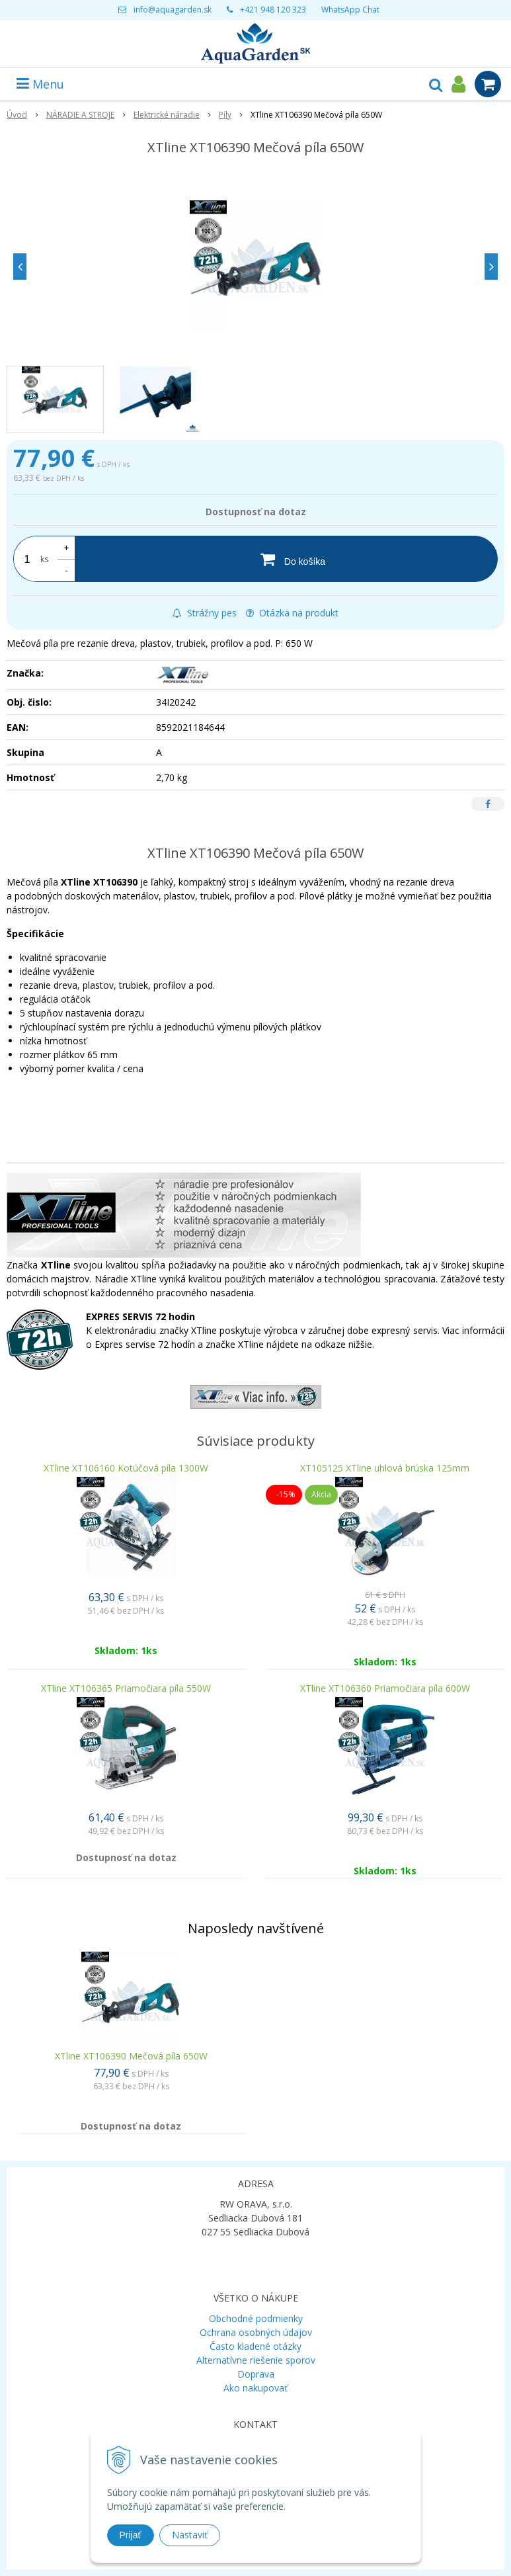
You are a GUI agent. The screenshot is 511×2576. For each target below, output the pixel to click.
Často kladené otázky (255, 2346)
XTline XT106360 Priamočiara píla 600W (385, 1688)
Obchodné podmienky (256, 2318)
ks (44, 559)
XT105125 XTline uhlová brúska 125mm (384, 1468)
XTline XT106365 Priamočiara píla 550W (126, 1688)
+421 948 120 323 (273, 9)
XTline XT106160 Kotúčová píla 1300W (126, 1468)
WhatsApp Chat (350, 9)
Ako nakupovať (255, 2388)
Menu (40, 84)
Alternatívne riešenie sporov (255, 2360)
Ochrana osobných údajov (256, 2332)
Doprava (255, 2374)
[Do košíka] (286, 559)
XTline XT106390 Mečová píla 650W (131, 2056)
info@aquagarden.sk (173, 9)
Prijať (130, 2535)
